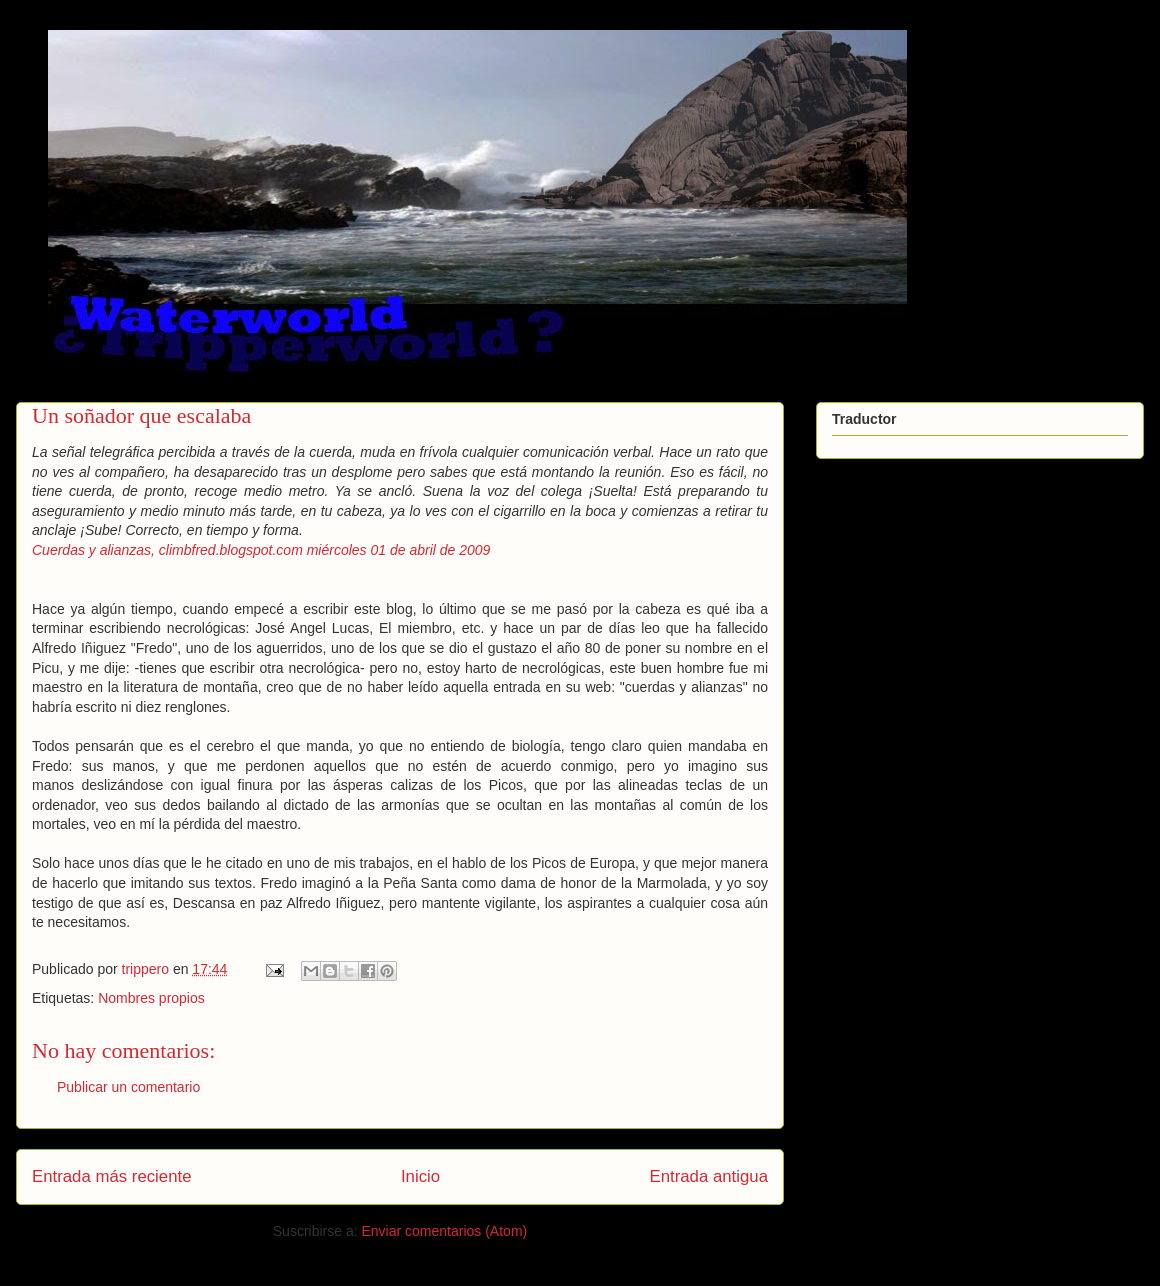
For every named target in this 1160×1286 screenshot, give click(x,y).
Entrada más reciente (112, 1176)
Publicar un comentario (128, 1087)
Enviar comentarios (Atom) (444, 1231)
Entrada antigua (709, 1176)
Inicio (420, 1176)
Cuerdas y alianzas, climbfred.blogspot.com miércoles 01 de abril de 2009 (261, 550)
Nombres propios (151, 998)
